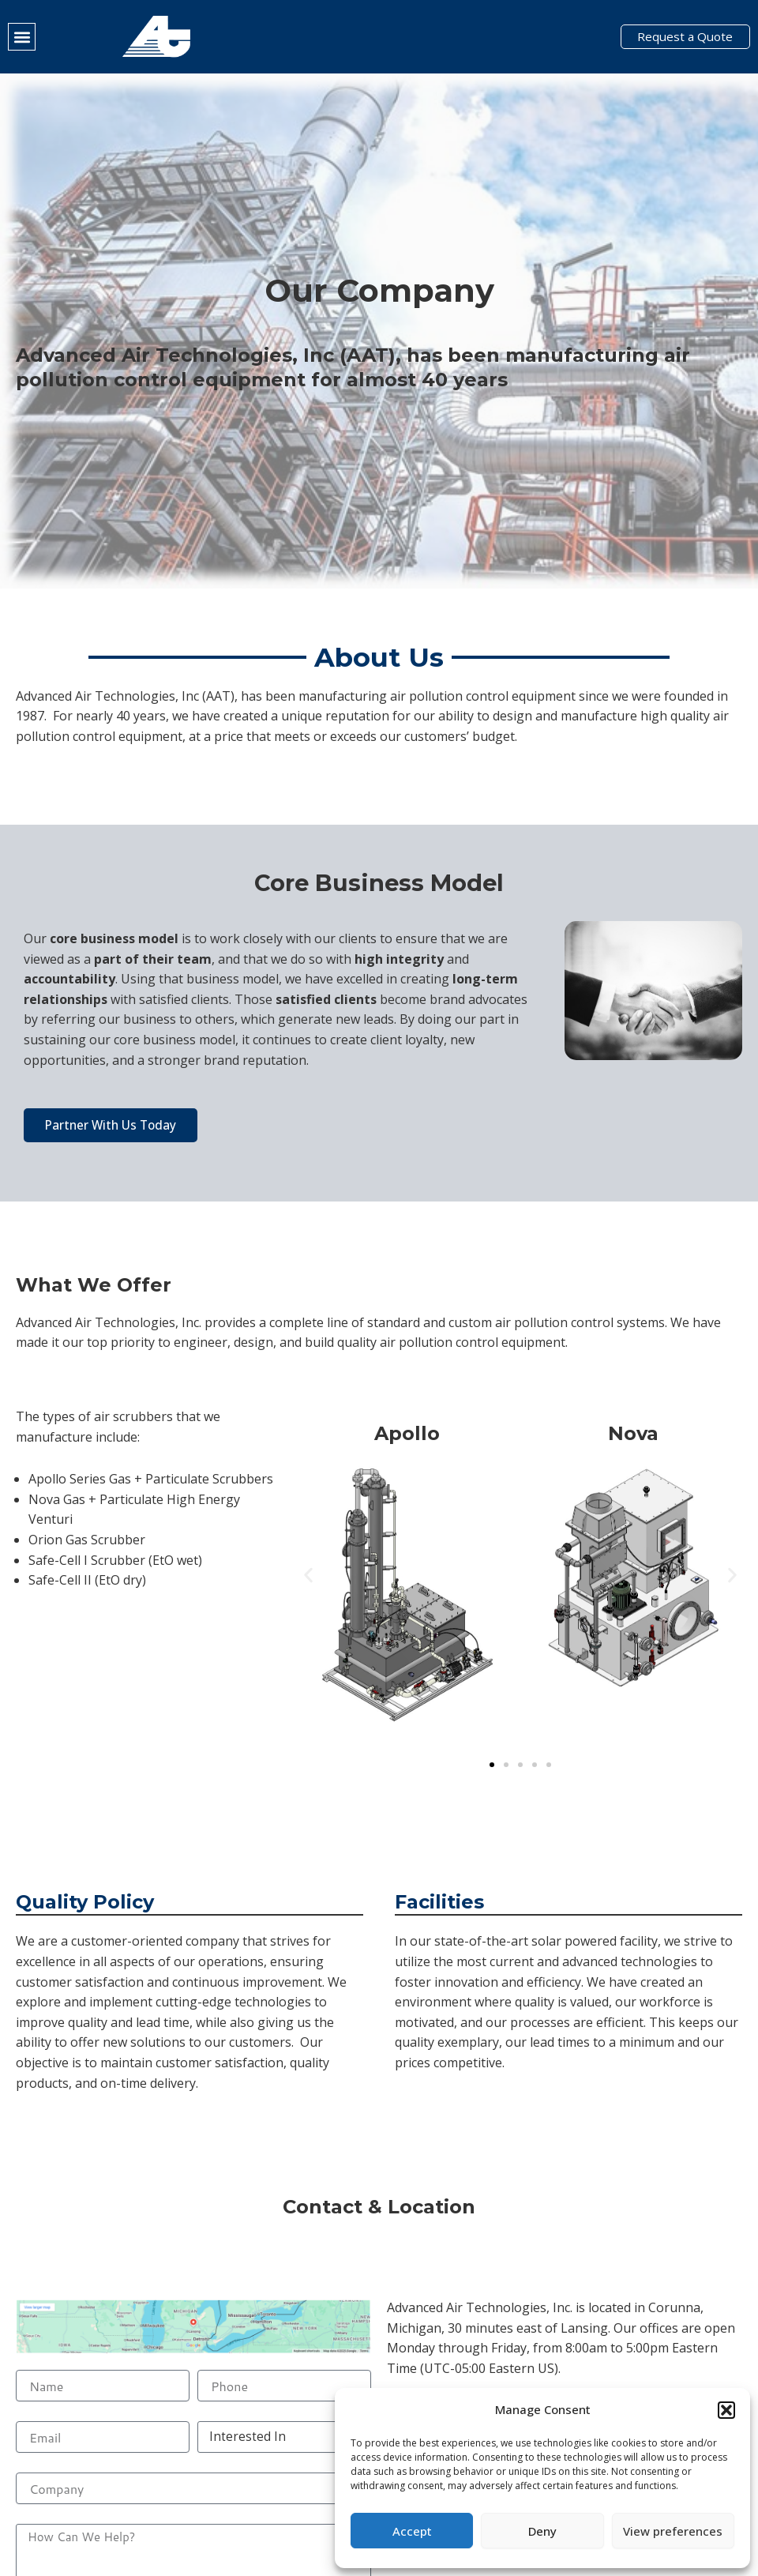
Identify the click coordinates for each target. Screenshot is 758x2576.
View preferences (672, 2531)
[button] (726, 2410)
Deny (542, 2531)
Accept (412, 2531)
